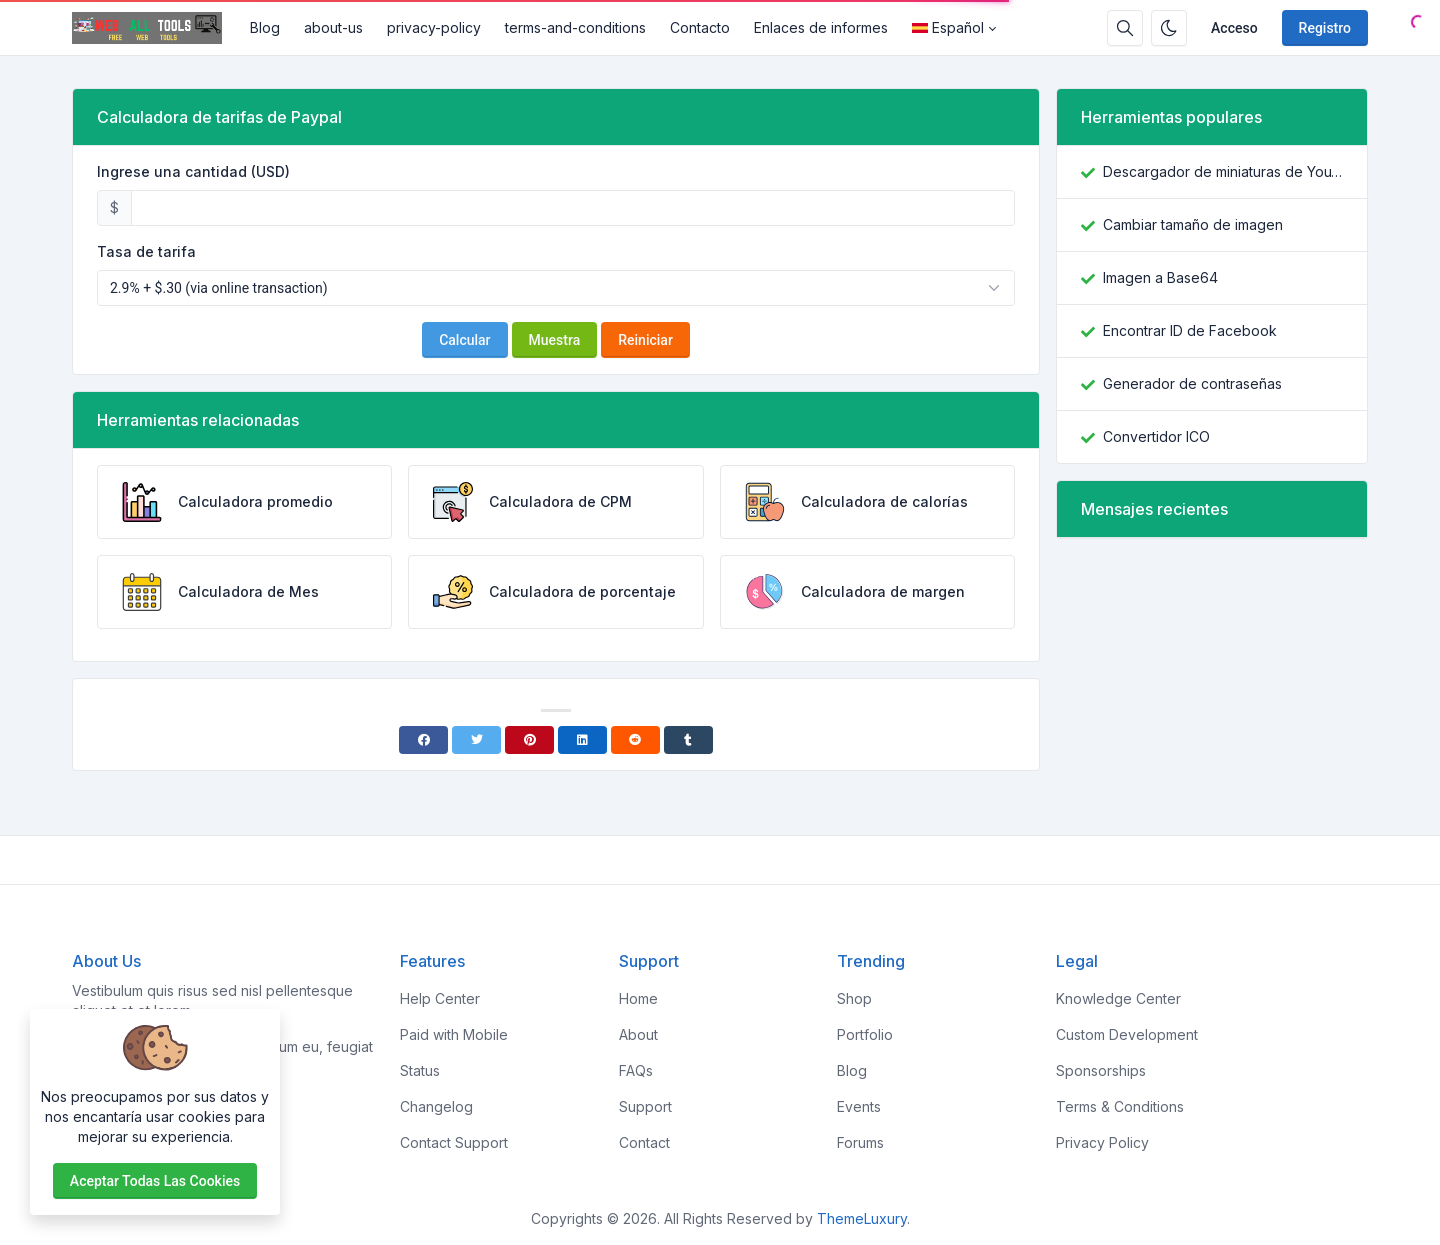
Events (859, 1106)
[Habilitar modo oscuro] (1169, 28)
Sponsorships (1101, 1070)
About (638, 1034)
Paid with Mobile (454, 1034)
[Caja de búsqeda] (1125, 28)
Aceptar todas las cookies (155, 1181)
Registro (1325, 28)
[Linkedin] (582, 740)
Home (638, 998)
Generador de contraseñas (1192, 383)
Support (645, 1106)
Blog (265, 27)
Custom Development (1127, 1034)
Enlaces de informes (821, 27)
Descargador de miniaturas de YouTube (1223, 171)
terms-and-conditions (575, 27)
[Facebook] (423, 740)
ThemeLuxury (862, 1218)
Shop (854, 998)
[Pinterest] (529, 740)
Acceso (1234, 28)
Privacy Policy (1102, 1142)
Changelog (436, 1106)
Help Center (440, 998)
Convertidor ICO (1156, 436)
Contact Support (454, 1142)
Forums (860, 1142)
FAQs (636, 1070)
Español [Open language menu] (948, 27)
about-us (333, 27)
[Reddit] (635, 740)
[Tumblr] (688, 740)
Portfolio (865, 1034)
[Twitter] (476, 740)
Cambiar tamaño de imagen (1193, 224)
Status (420, 1070)
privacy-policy (434, 27)
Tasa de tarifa (146, 251)
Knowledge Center (1118, 998)
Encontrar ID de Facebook (1190, 330)
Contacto (700, 27)
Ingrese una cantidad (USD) (193, 171)
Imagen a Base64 (1160, 277)
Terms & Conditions (1120, 1106)
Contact (644, 1142)
